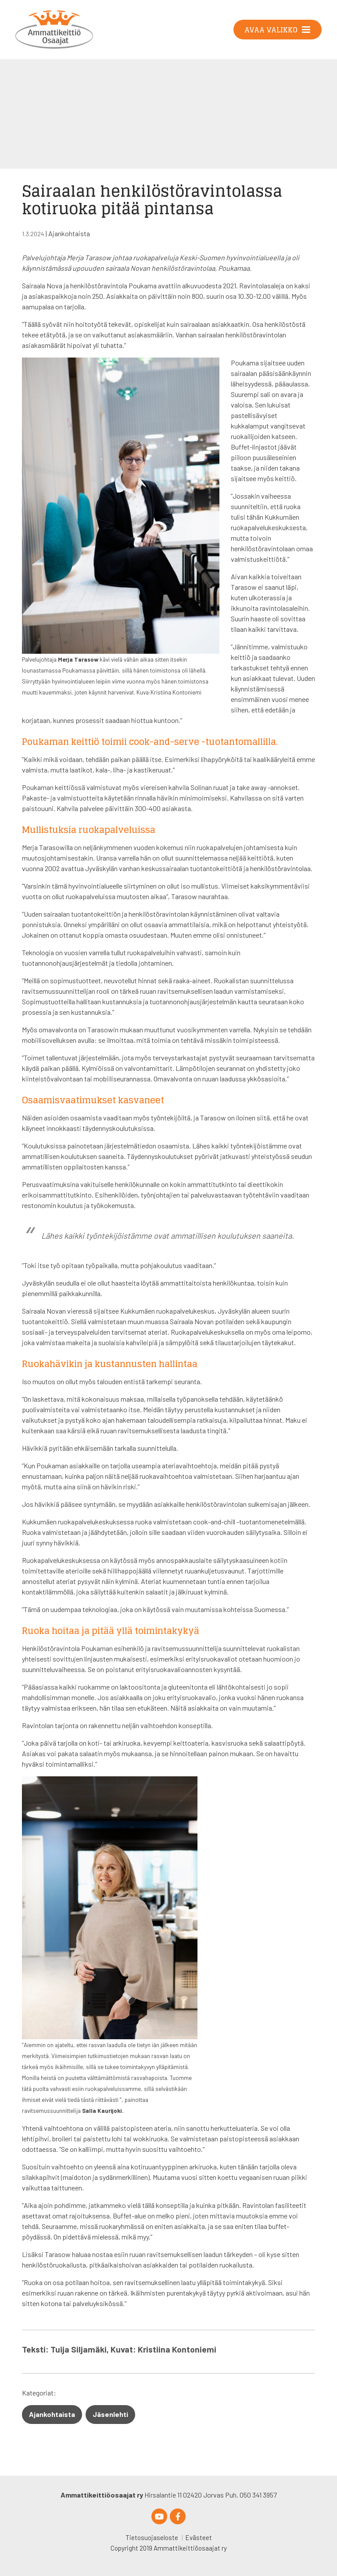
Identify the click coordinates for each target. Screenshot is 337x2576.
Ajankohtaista (69, 233)
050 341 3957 (258, 2495)
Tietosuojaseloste (151, 2537)
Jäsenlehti (110, 2414)
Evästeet (198, 2537)
